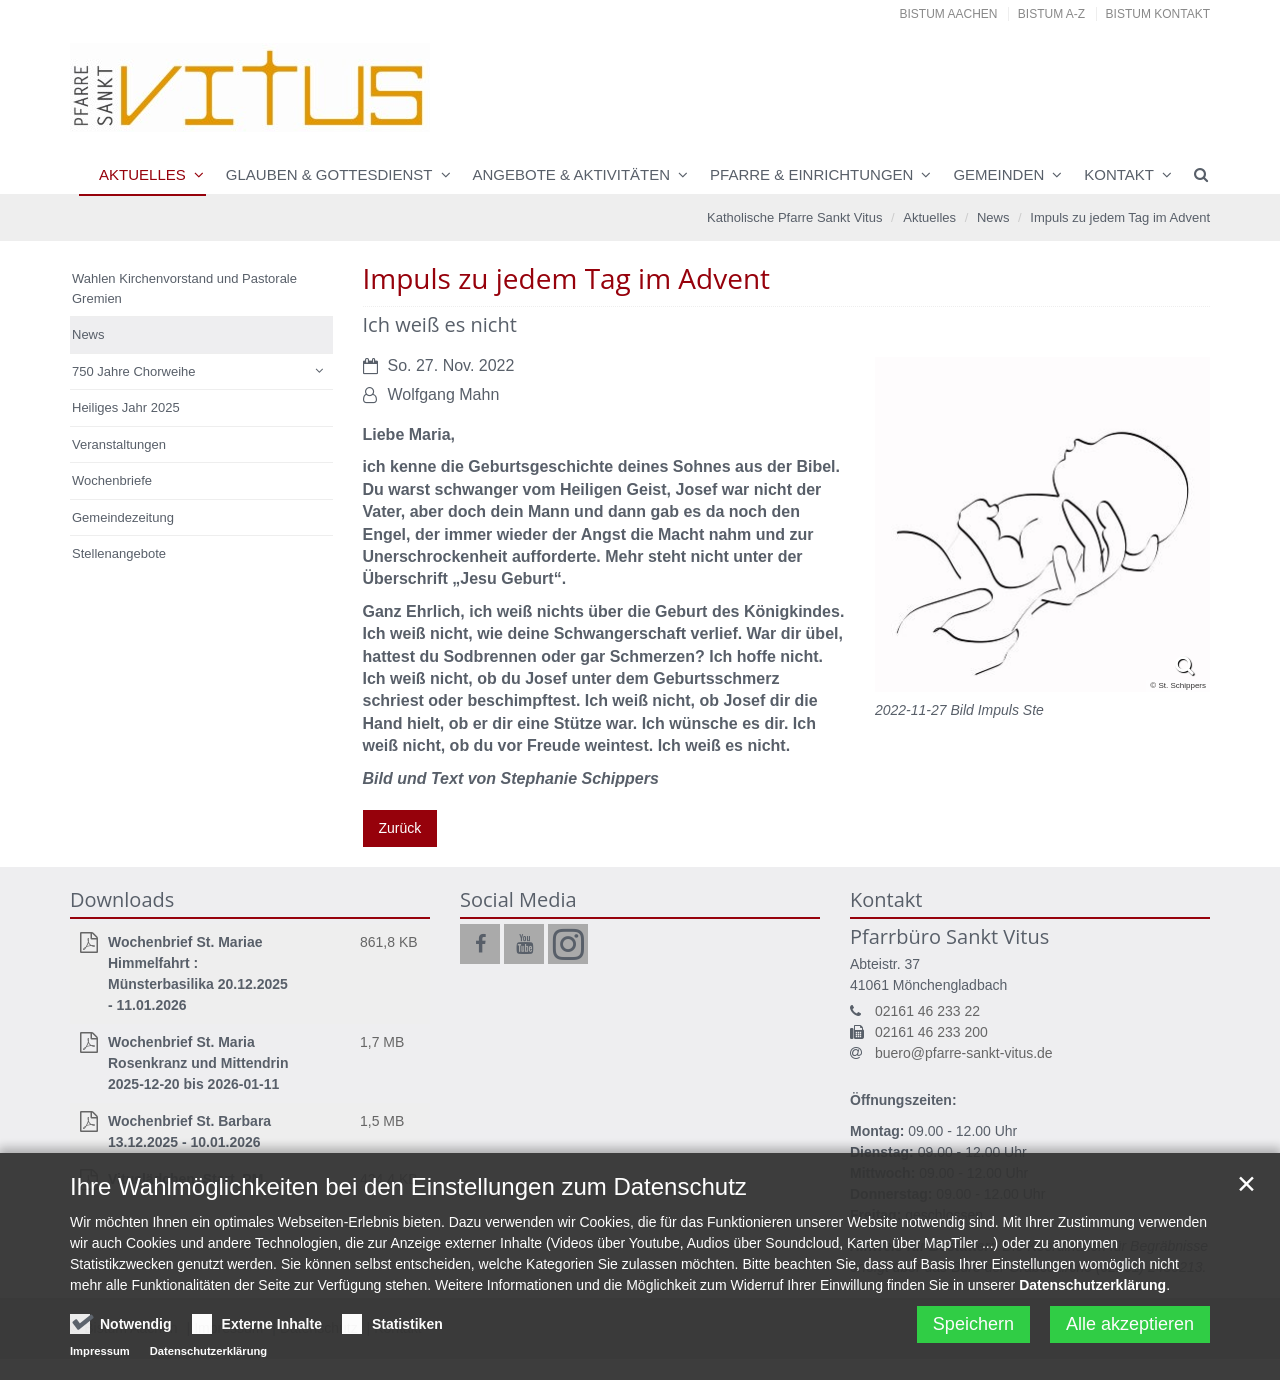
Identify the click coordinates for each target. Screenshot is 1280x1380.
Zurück (400, 828)
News (993, 217)
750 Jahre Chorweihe (134, 371)
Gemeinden (998, 174)
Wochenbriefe (112, 480)
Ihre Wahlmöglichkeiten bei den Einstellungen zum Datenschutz (408, 1258)
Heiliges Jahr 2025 (126, 407)
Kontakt (1119, 174)
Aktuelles (142, 174)
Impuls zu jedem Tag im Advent (1120, 217)
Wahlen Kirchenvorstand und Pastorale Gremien (184, 288)
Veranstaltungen (119, 444)
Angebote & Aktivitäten (572, 174)
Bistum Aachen (949, 14)
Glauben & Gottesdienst (329, 174)
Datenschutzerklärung (1092, 1357)
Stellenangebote (119, 553)
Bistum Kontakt (1158, 14)
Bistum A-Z (1051, 14)
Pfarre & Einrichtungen (811, 174)
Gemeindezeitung (123, 517)
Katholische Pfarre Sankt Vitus (794, 217)
